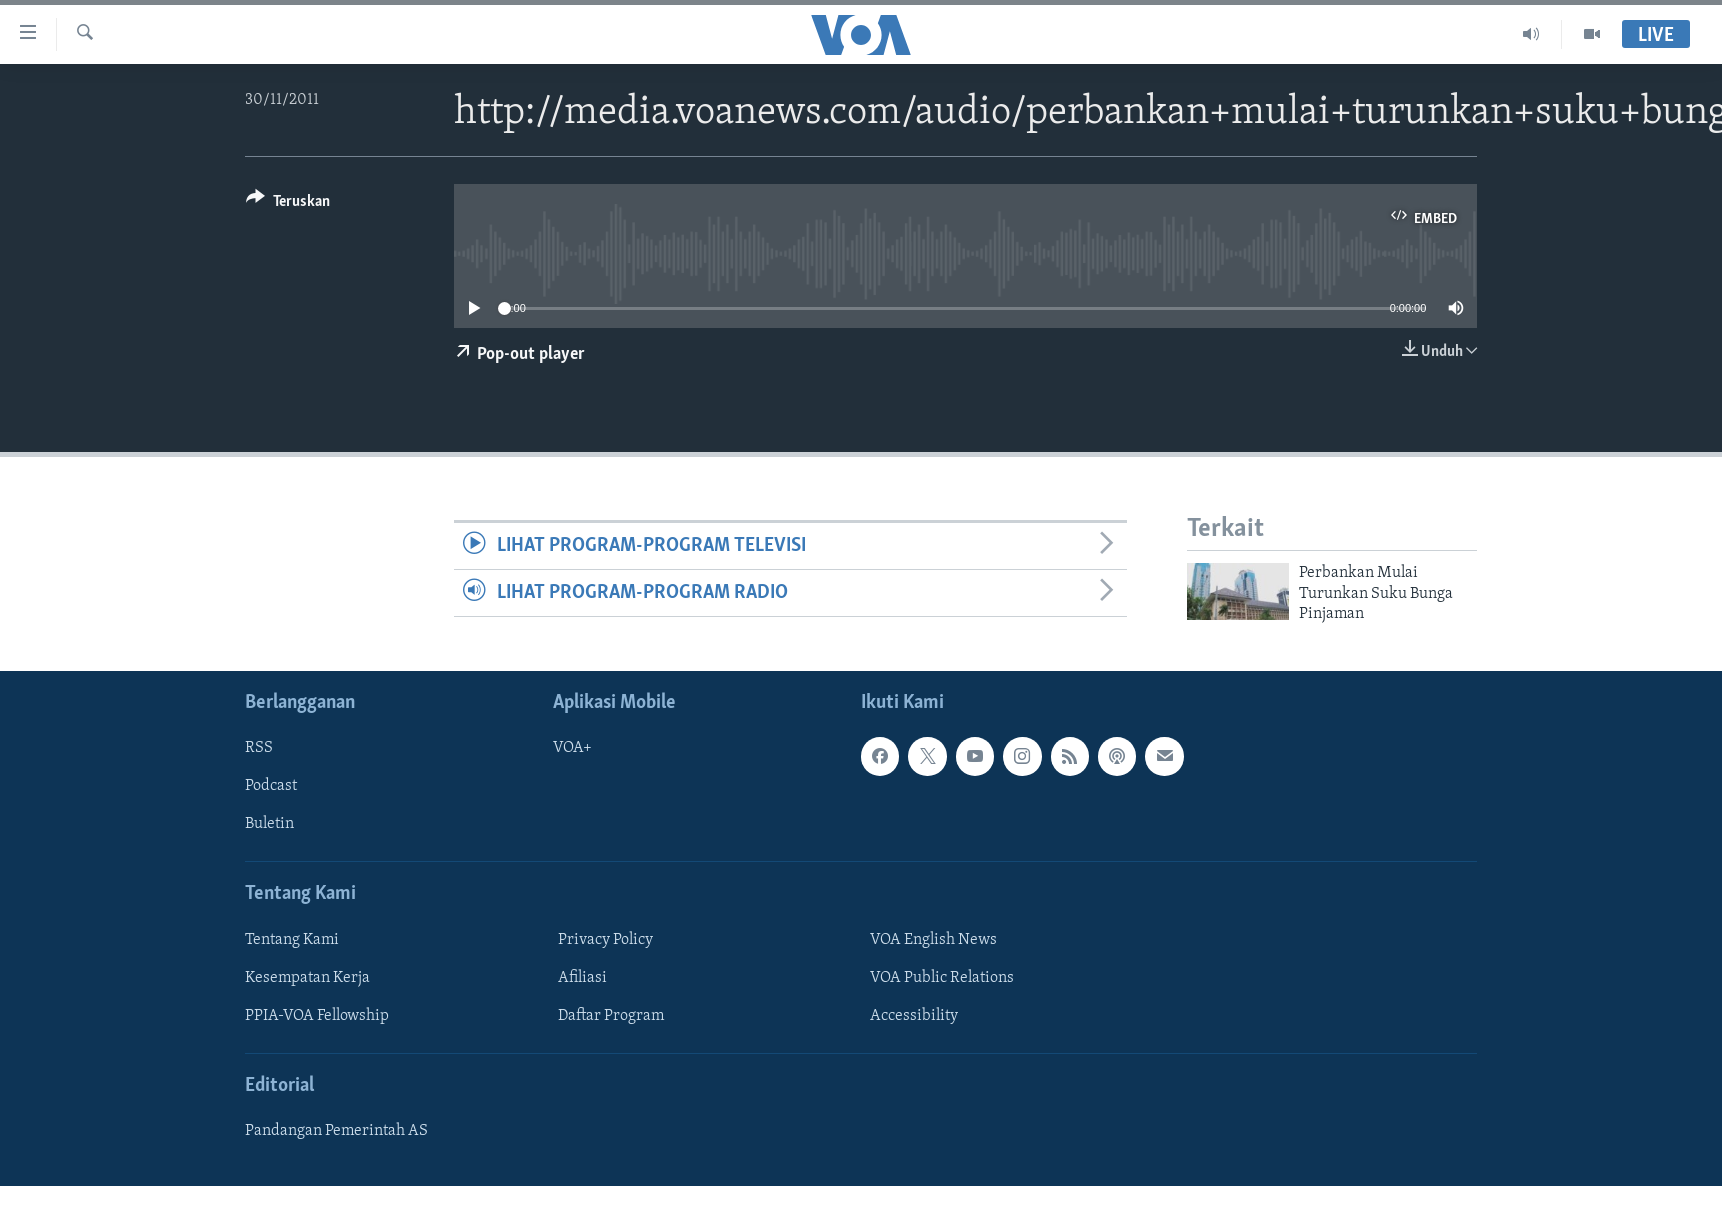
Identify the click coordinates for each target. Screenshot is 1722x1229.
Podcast (271, 786)
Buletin (269, 824)
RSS (259, 748)
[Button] (288, 204)
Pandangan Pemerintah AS (336, 1131)
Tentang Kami (292, 939)
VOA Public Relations (942, 977)
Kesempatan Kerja (307, 977)
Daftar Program (611, 1016)
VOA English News (933, 939)
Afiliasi (582, 977)
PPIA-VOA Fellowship (317, 1016)
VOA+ (572, 748)
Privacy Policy (605, 939)
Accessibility (914, 1016)
